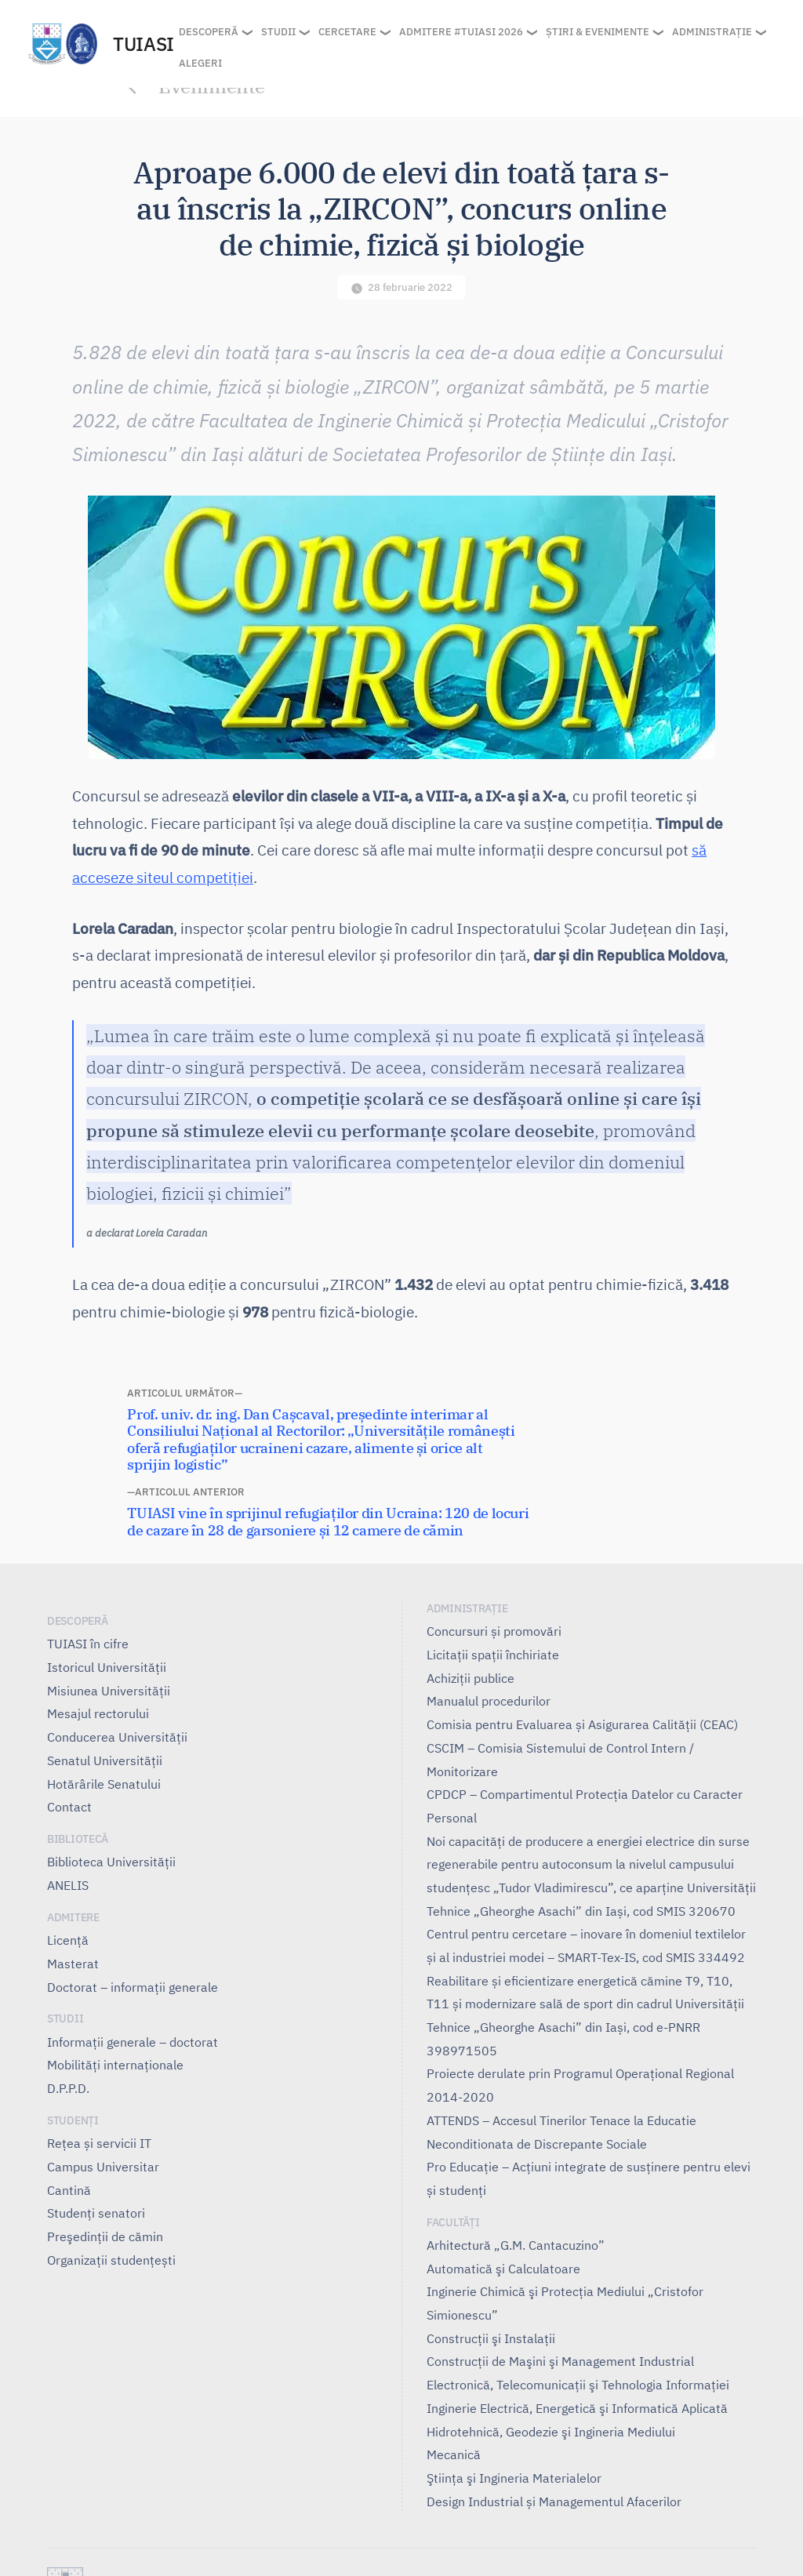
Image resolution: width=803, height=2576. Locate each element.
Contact (69, 1807)
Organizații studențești (111, 2260)
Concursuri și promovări (494, 1631)
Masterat (73, 1963)
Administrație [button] (712, 31)
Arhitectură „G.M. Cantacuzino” (516, 2245)
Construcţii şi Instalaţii (491, 2338)
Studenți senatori (96, 2213)
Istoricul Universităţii (106, 1667)
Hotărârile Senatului (104, 1784)
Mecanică (454, 2454)
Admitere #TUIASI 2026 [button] (461, 31)
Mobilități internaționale (115, 2065)
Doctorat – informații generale (132, 1987)
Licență (68, 1940)
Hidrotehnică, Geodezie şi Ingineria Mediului (551, 2432)
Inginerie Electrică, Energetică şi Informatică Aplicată (577, 2408)
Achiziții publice (470, 1678)
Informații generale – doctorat (132, 2042)
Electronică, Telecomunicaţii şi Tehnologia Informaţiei (578, 2385)
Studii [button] (278, 31)
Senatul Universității (104, 1760)
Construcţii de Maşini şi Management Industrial (560, 2361)
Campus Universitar (103, 2167)
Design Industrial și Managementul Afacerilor (554, 2501)
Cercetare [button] (347, 31)
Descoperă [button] (208, 31)
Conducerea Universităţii (117, 1737)
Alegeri (200, 63)
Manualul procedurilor (488, 1701)
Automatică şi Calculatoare (503, 2268)
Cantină (69, 2190)
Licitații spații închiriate (493, 1654)
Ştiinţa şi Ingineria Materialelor (514, 2478)
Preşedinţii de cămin (105, 2236)
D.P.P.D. (68, 2088)
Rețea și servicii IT (99, 2143)
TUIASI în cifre (88, 1643)
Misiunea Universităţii (108, 1691)
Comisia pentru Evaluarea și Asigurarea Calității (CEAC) (582, 1724)
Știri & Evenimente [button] (597, 31)
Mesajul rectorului (98, 1713)
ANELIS (68, 1885)
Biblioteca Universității (111, 1861)
